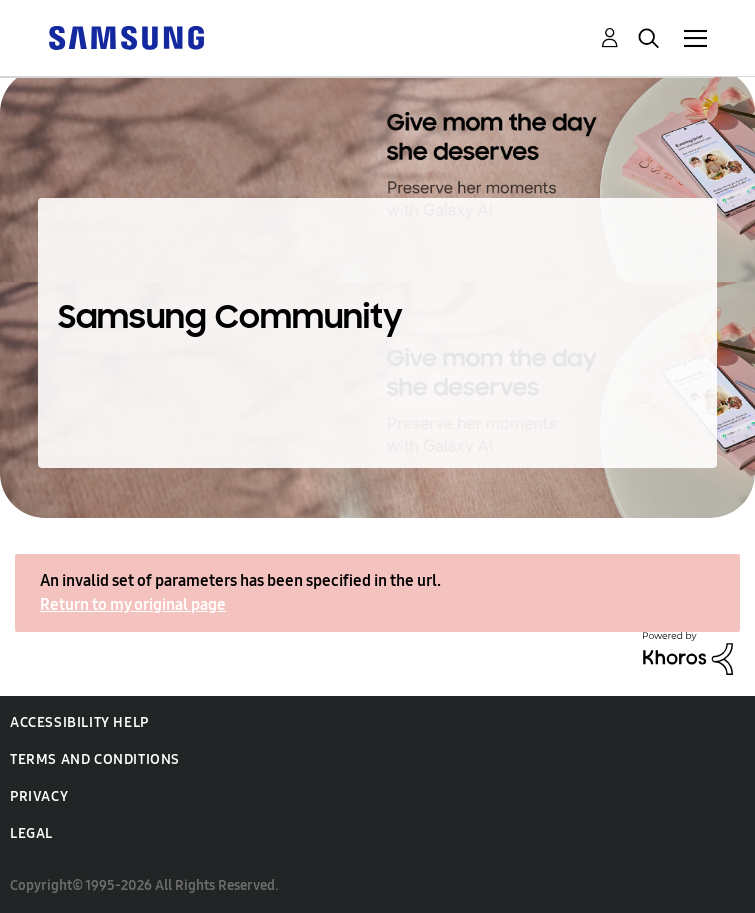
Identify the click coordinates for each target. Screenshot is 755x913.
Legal (31, 833)
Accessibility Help (79, 722)
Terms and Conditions (95, 759)
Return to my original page (133, 604)
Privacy (39, 796)
